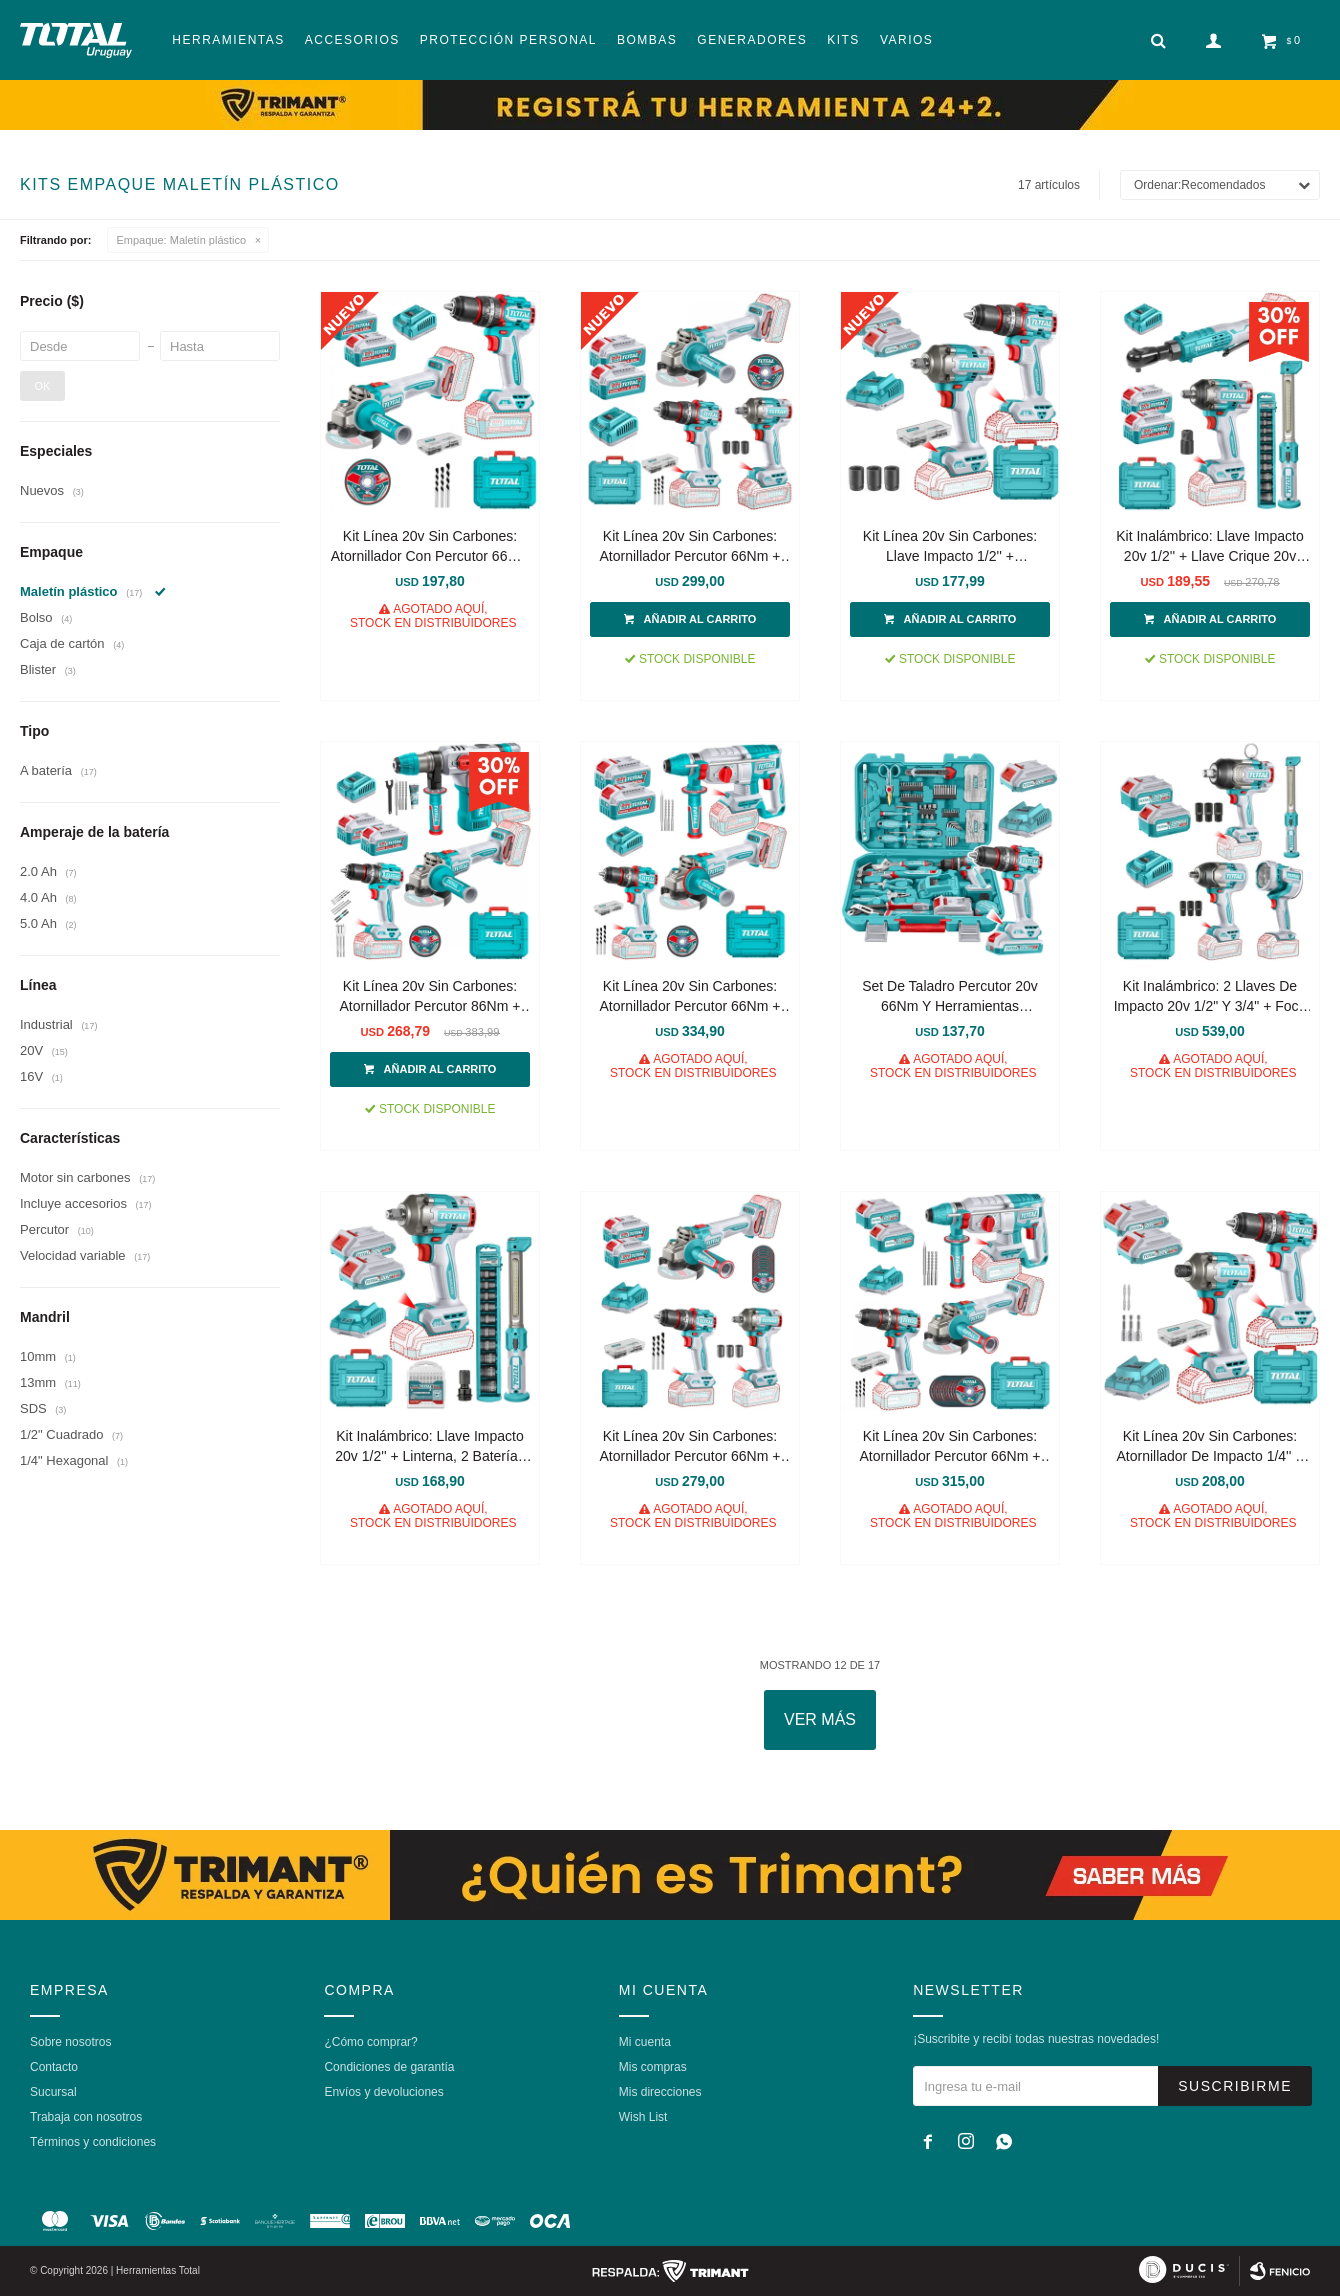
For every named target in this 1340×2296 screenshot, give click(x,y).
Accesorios (352, 40)
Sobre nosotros (70, 2042)
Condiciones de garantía (389, 2067)
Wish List (643, 2117)
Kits (843, 40)
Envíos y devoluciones (383, 2092)
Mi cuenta (645, 2042)
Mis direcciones (660, 2092)
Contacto (54, 2067)
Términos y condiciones (93, 2142)
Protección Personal (508, 40)
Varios (906, 40)
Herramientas (228, 40)
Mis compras (653, 2067)
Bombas (647, 40)
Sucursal (53, 2092)
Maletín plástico (182, 240)
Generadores (752, 40)
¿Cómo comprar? (370, 2042)
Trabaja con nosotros (86, 2117)
